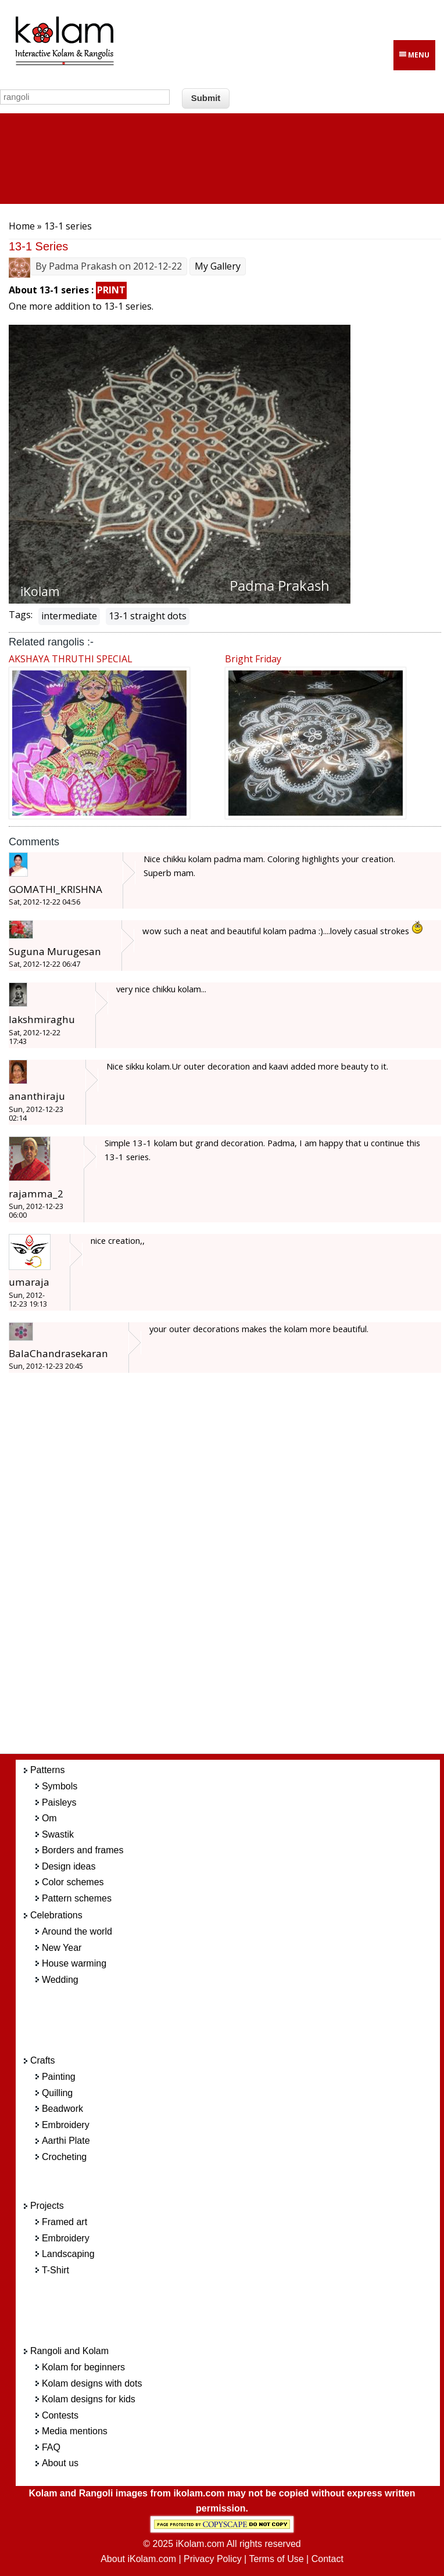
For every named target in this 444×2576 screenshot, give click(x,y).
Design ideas (69, 1866)
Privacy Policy (213, 2559)
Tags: (21, 614)
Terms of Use (276, 2559)
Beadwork (62, 2109)
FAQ (51, 2447)
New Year (62, 1948)
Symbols (59, 1786)
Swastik (58, 1834)
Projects (47, 2206)
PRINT (111, 290)
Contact (327, 2559)
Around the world (77, 1931)
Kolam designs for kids (88, 2399)
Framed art (64, 2222)
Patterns (47, 1770)
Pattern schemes (77, 1898)
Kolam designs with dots (92, 2383)
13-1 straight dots (148, 615)
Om (49, 1818)
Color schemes (73, 1882)
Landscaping (68, 2254)
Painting (59, 2077)
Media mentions (75, 2431)
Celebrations (56, 1915)
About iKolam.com (138, 2559)
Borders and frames (83, 1850)
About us (60, 2463)
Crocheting (64, 2157)
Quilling (57, 2093)
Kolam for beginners (83, 2367)
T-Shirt (55, 2270)
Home (22, 226)
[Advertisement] (240, 1570)
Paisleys (59, 1802)
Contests (60, 2415)
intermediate (69, 615)
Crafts (42, 2060)
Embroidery (65, 2125)
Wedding (60, 1980)
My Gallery (218, 266)
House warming (74, 1963)
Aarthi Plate (66, 2141)
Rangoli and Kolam (69, 2351)
